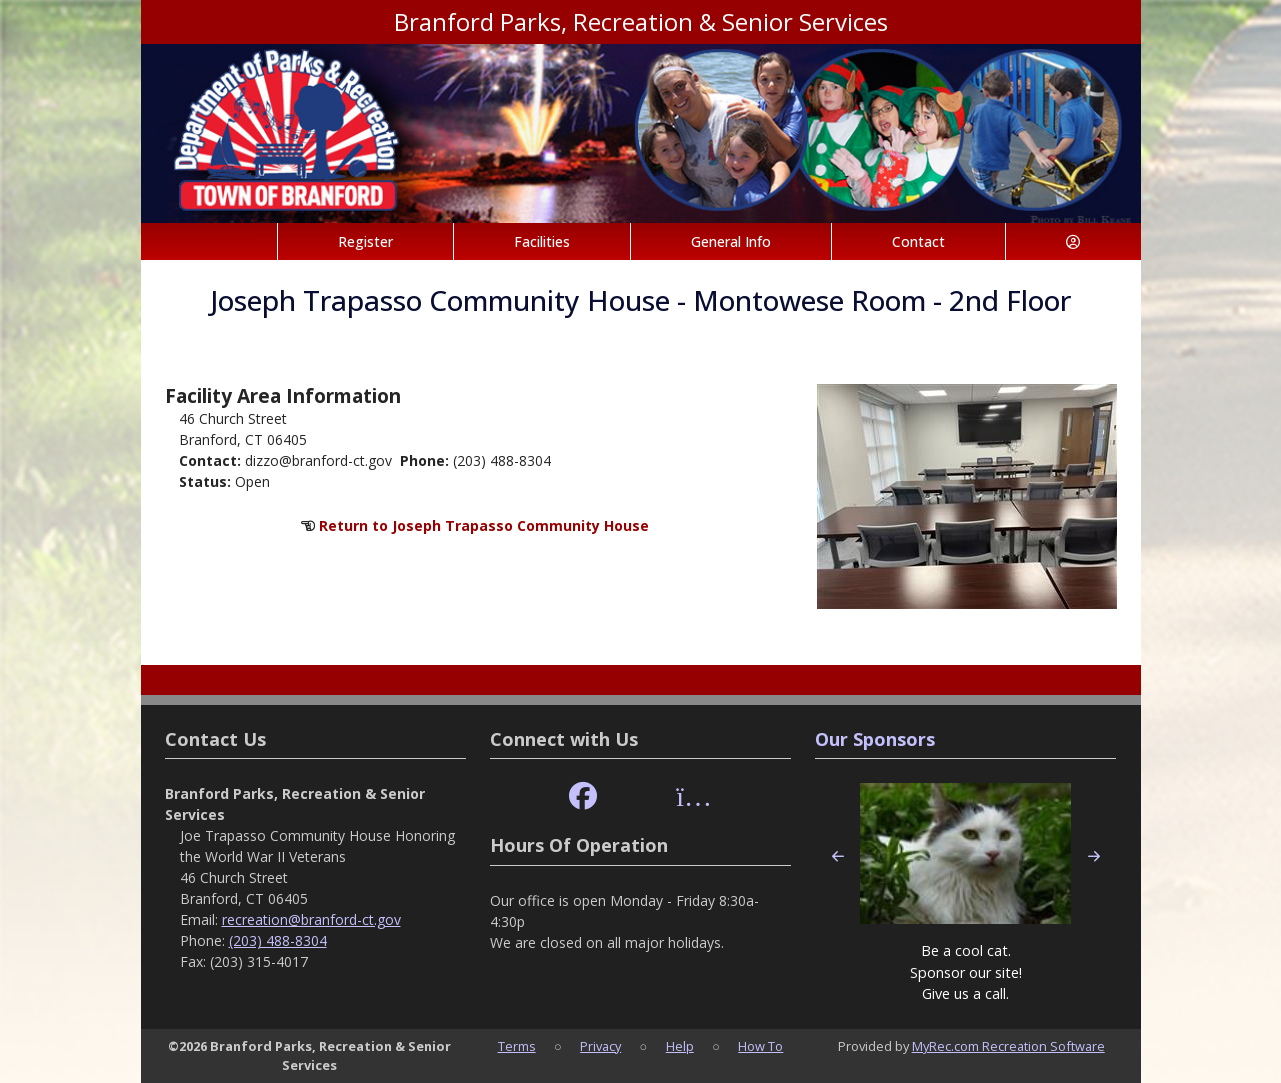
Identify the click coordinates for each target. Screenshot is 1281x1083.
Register (365, 241)
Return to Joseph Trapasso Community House (484, 525)
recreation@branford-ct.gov (311, 919)
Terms (517, 1046)
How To (760, 1046)
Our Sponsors (875, 739)
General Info (731, 241)
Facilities (542, 241)
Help (680, 1046)
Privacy (600, 1046)
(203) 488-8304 (278, 940)
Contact (918, 241)
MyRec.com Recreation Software (1008, 1046)
